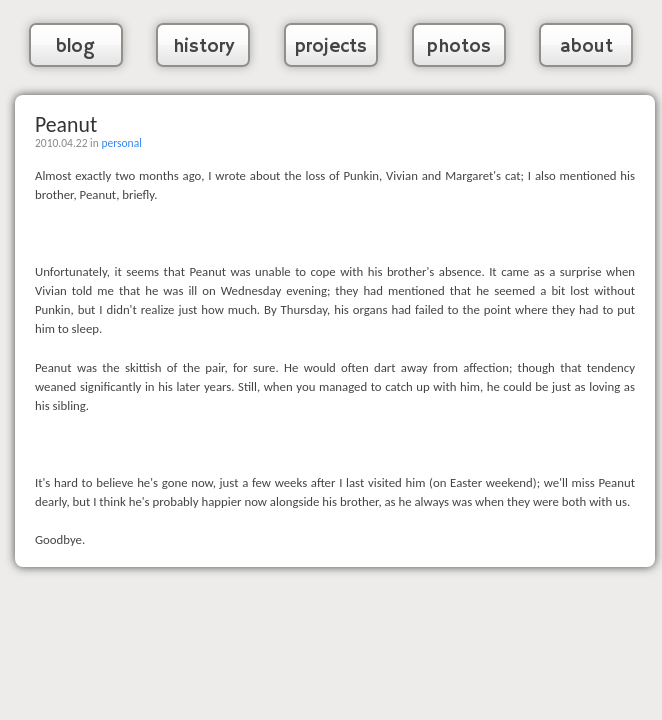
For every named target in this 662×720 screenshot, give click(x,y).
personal (121, 143)
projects (331, 47)
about (586, 47)
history (203, 47)
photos (459, 47)
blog (75, 47)
